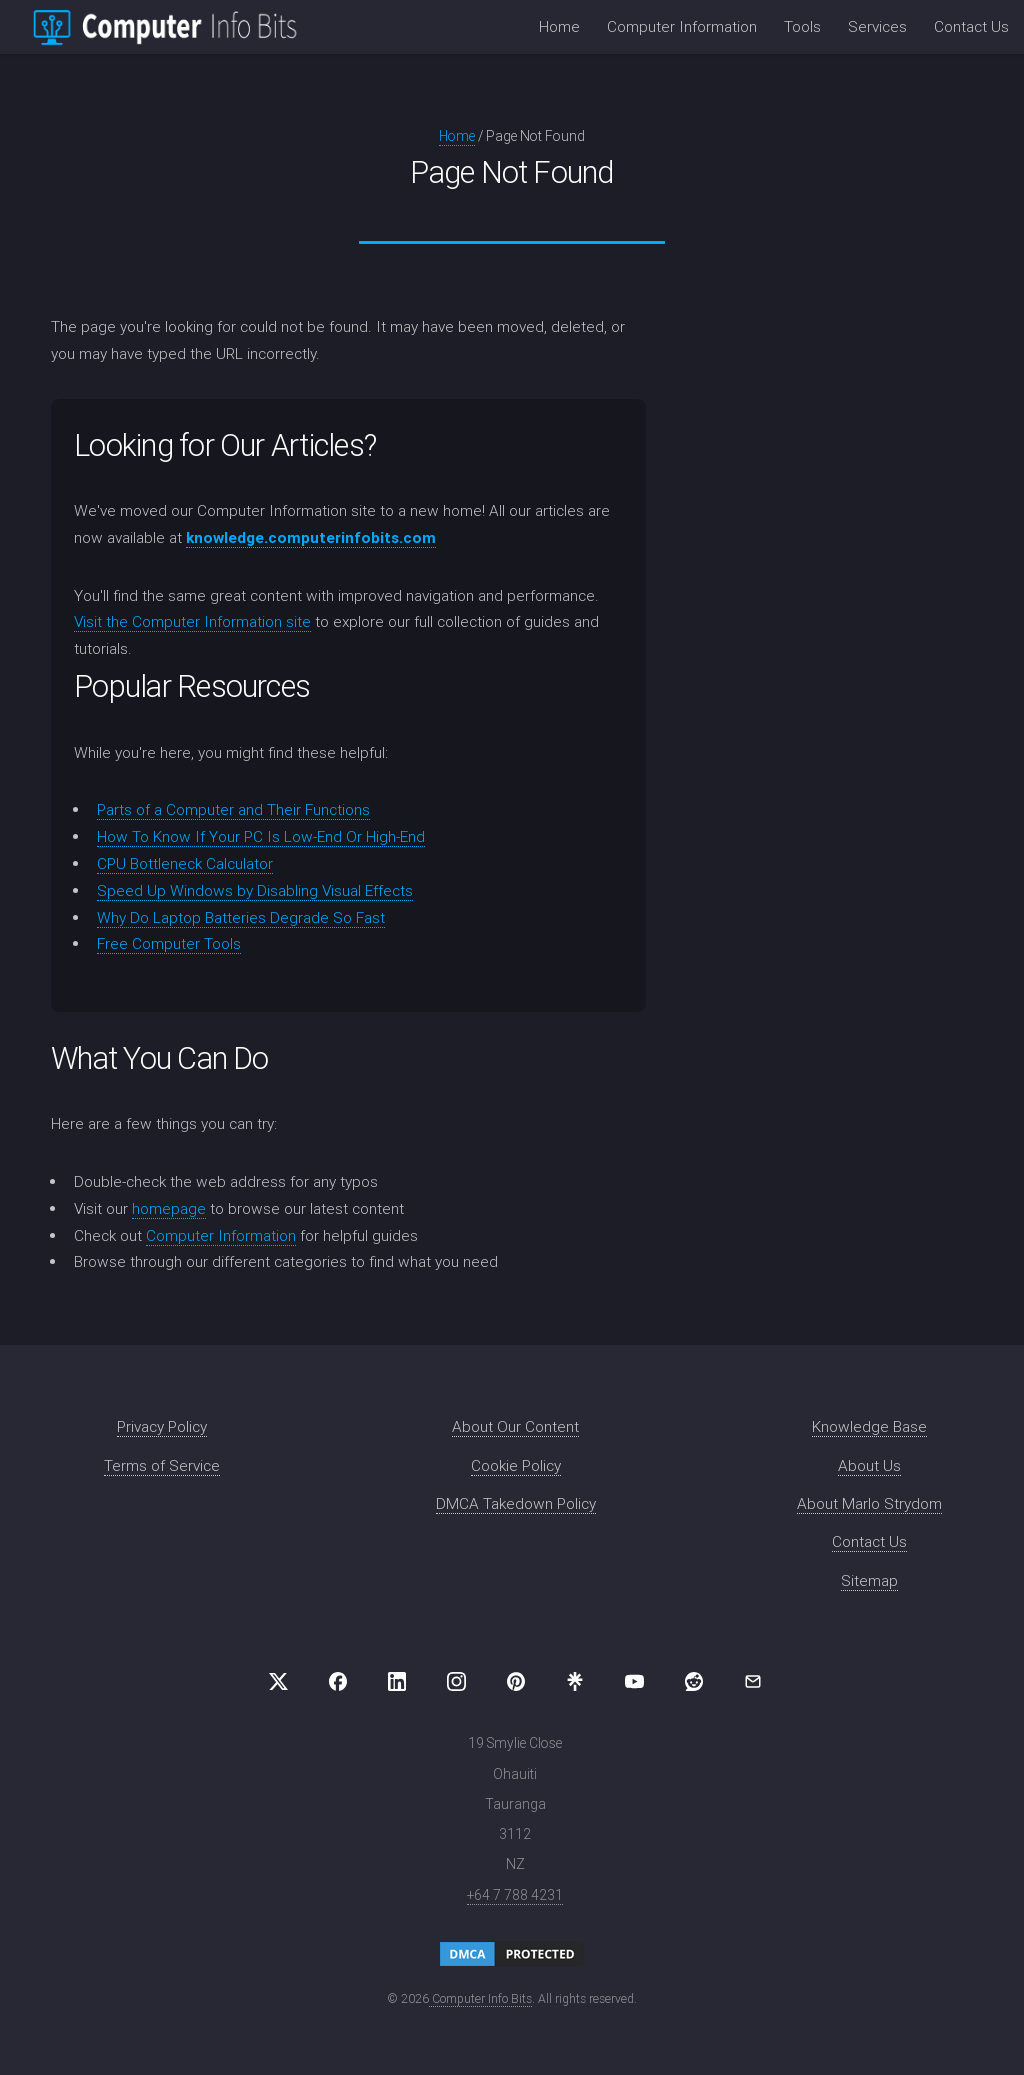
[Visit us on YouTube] (634, 1682)
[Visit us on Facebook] (338, 1682)
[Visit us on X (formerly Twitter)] (279, 1682)
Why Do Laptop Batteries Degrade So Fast (241, 917)
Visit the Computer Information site (192, 621)
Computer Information (682, 26)
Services (877, 26)
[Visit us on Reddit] (694, 1682)
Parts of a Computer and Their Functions (233, 809)
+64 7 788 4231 (515, 1895)
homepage (169, 1208)
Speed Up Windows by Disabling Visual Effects (255, 890)
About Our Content (515, 1426)
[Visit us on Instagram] (457, 1682)
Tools (802, 26)
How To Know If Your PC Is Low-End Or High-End (261, 836)
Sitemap (869, 1580)
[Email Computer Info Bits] (753, 1682)
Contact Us (971, 26)
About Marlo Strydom (869, 1503)
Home (559, 26)
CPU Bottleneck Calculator (185, 863)
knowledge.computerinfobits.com (311, 537)
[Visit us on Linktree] (575, 1682)
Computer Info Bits (480, 1998)
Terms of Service (162, 1465)
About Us (869, 1465)
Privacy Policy (162, 1426)
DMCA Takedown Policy (516, 1503)
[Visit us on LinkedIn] (397, 1682)
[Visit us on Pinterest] (516, 1682)
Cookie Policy (516, 1465)
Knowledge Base (869, 1426)
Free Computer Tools (169, 943)
